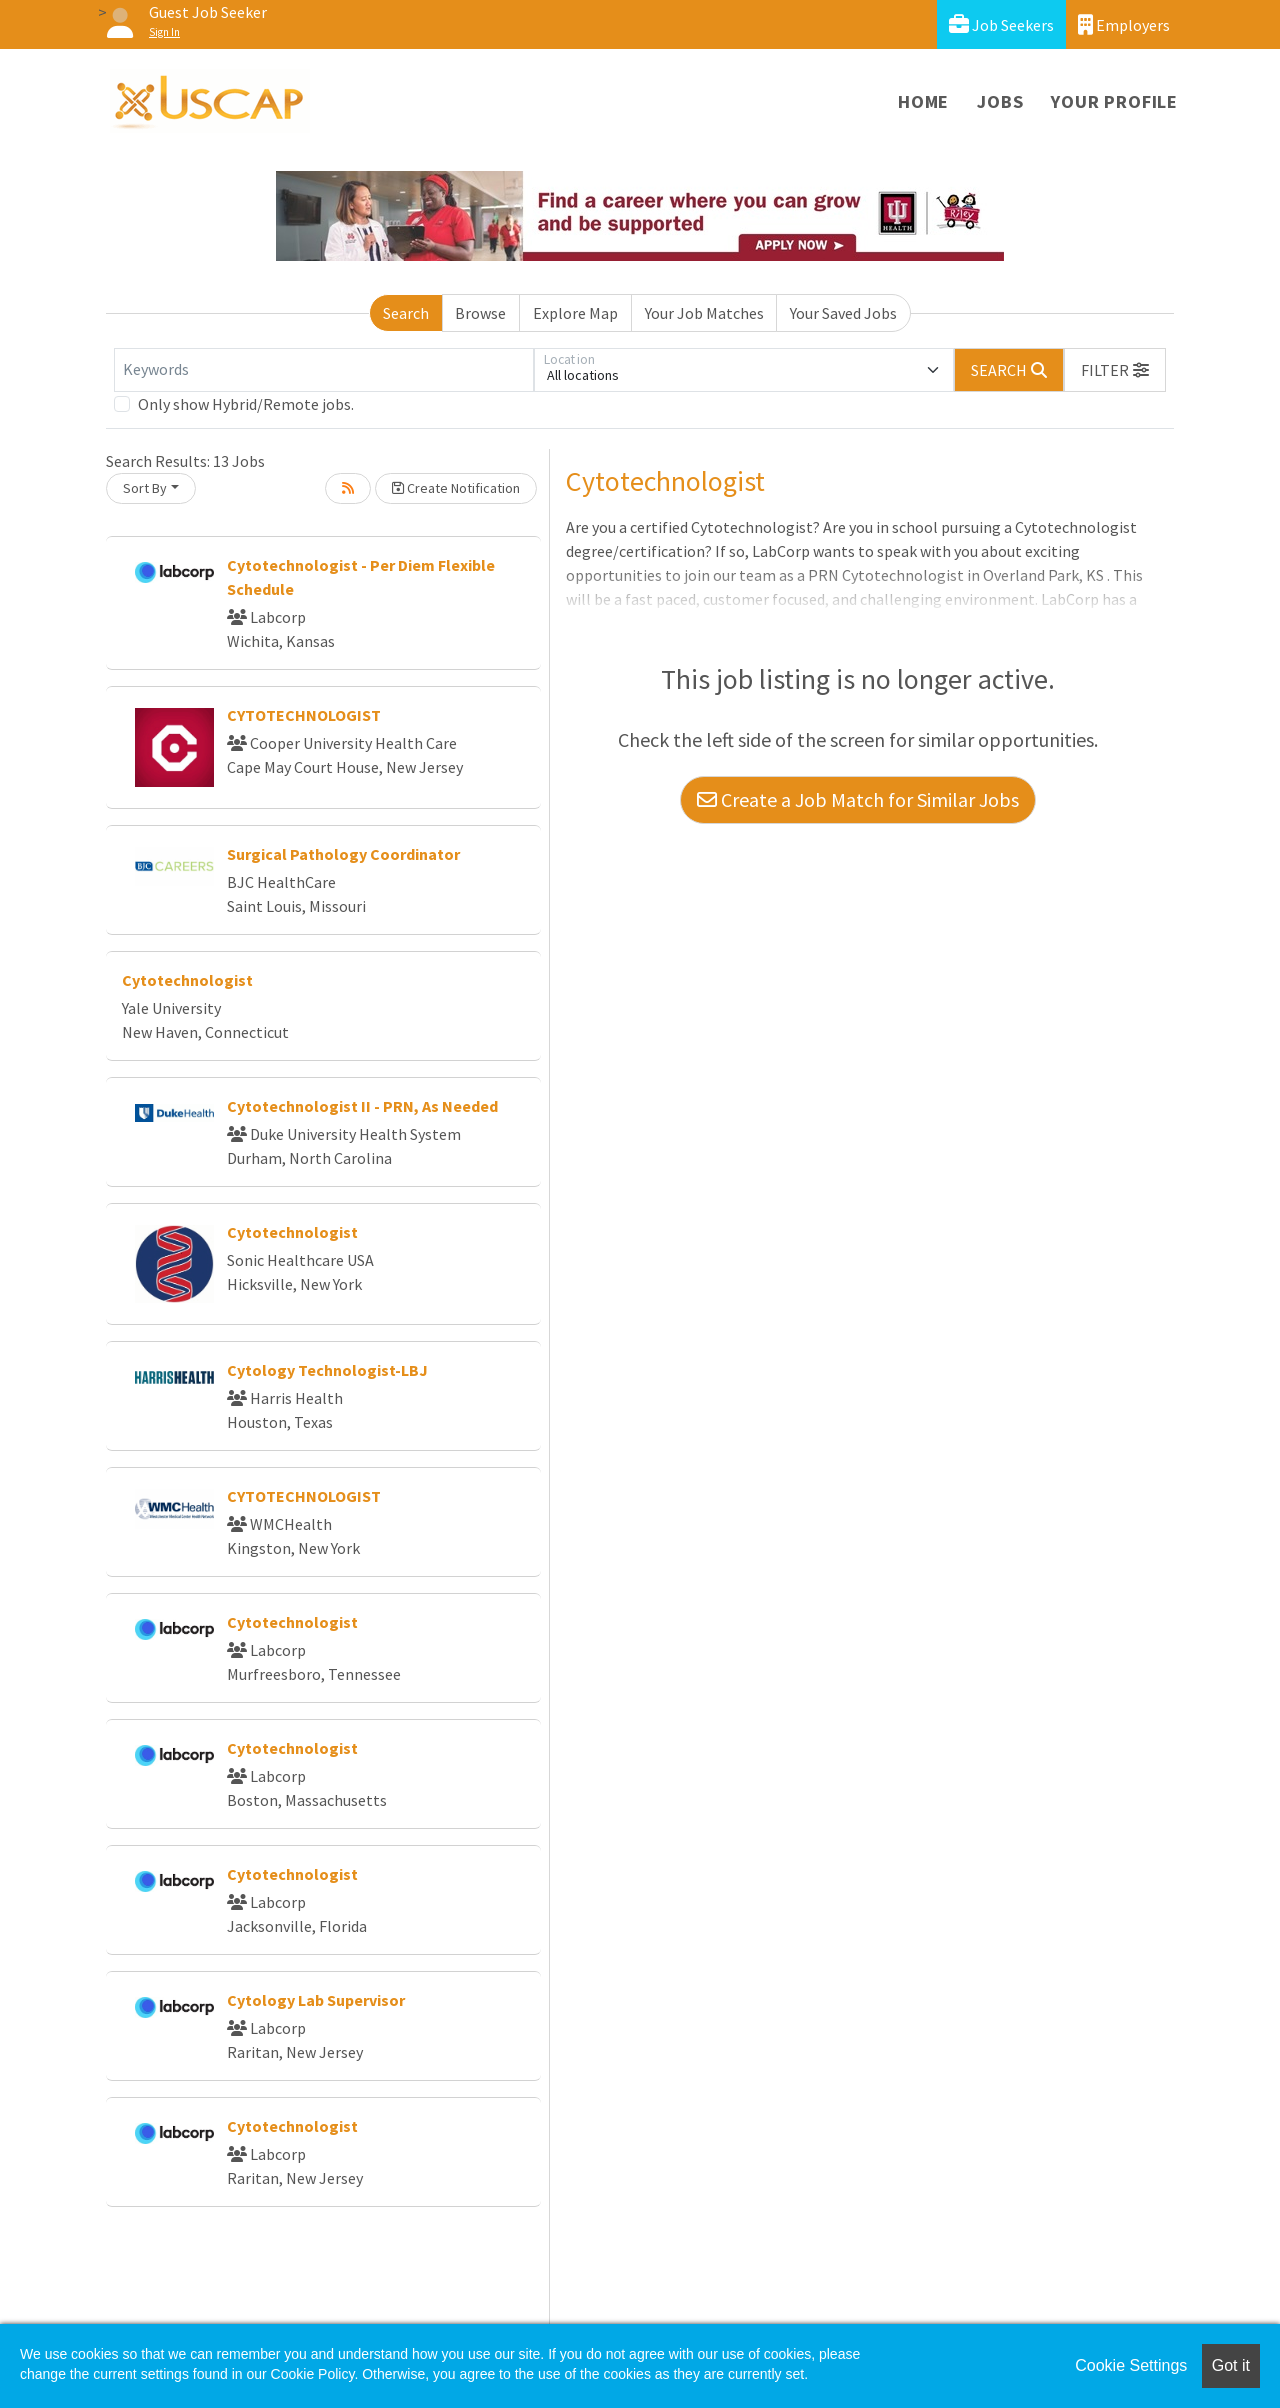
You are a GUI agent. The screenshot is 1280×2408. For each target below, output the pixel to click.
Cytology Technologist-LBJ (327, 1370)
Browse (480, 313)
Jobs (1000, 101)
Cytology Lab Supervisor (316, 2000)
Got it (1231, 2365)
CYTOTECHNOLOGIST (304, 715)
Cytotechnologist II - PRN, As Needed (362, 1106)
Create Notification (456, 488)
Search (406, 313)
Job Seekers (1001, 24)
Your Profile (1114, 101)
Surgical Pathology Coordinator (343, 854)
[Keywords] (324, 370)
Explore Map (575, 313)
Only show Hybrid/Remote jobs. (246, 404)
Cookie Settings (1131, 2365)
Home (923, 101)
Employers (1124, 24)
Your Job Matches (704, 313)
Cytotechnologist (187, 980)
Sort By (145, 488)
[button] (1115, 370)
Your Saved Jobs (843, 313)
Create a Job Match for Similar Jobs (858, 799)
